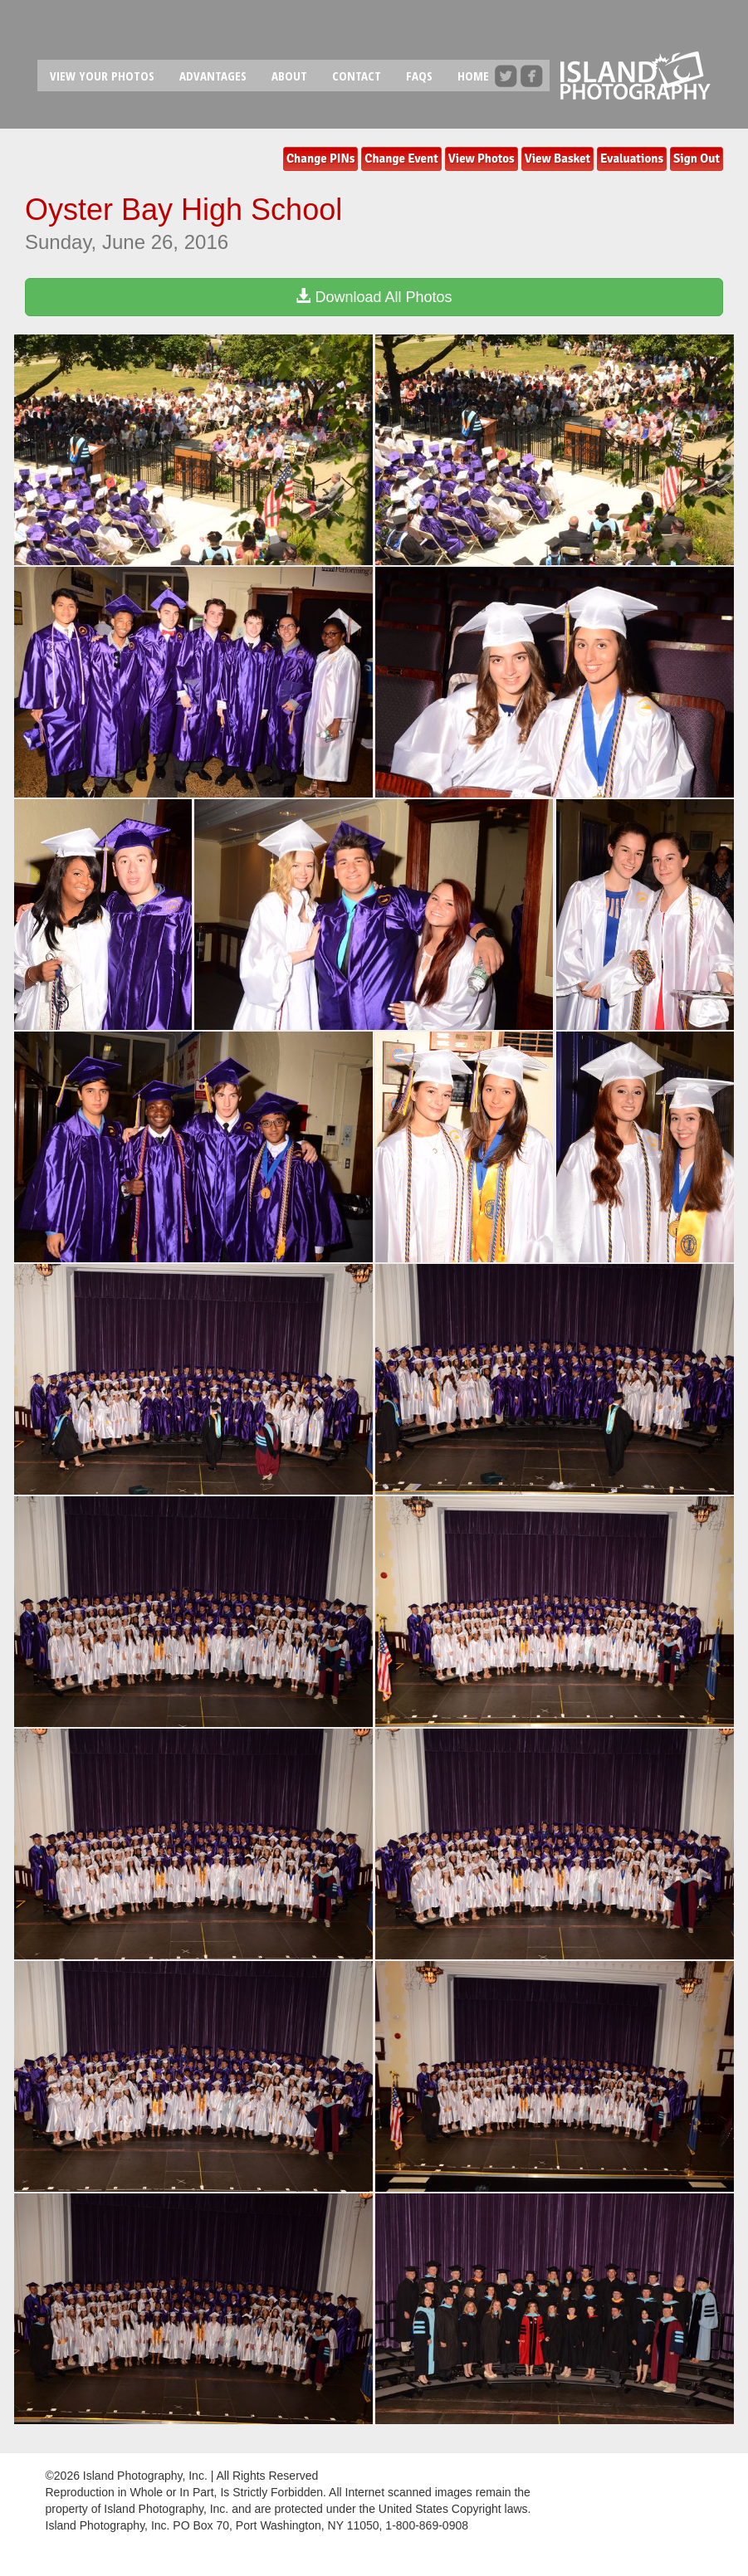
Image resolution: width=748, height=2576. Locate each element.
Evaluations (631, 158)
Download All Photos (374, 296)
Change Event (401, 158)
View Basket (557, 158)
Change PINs (320, 158)
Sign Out (696, 158)
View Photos (481, 158)
